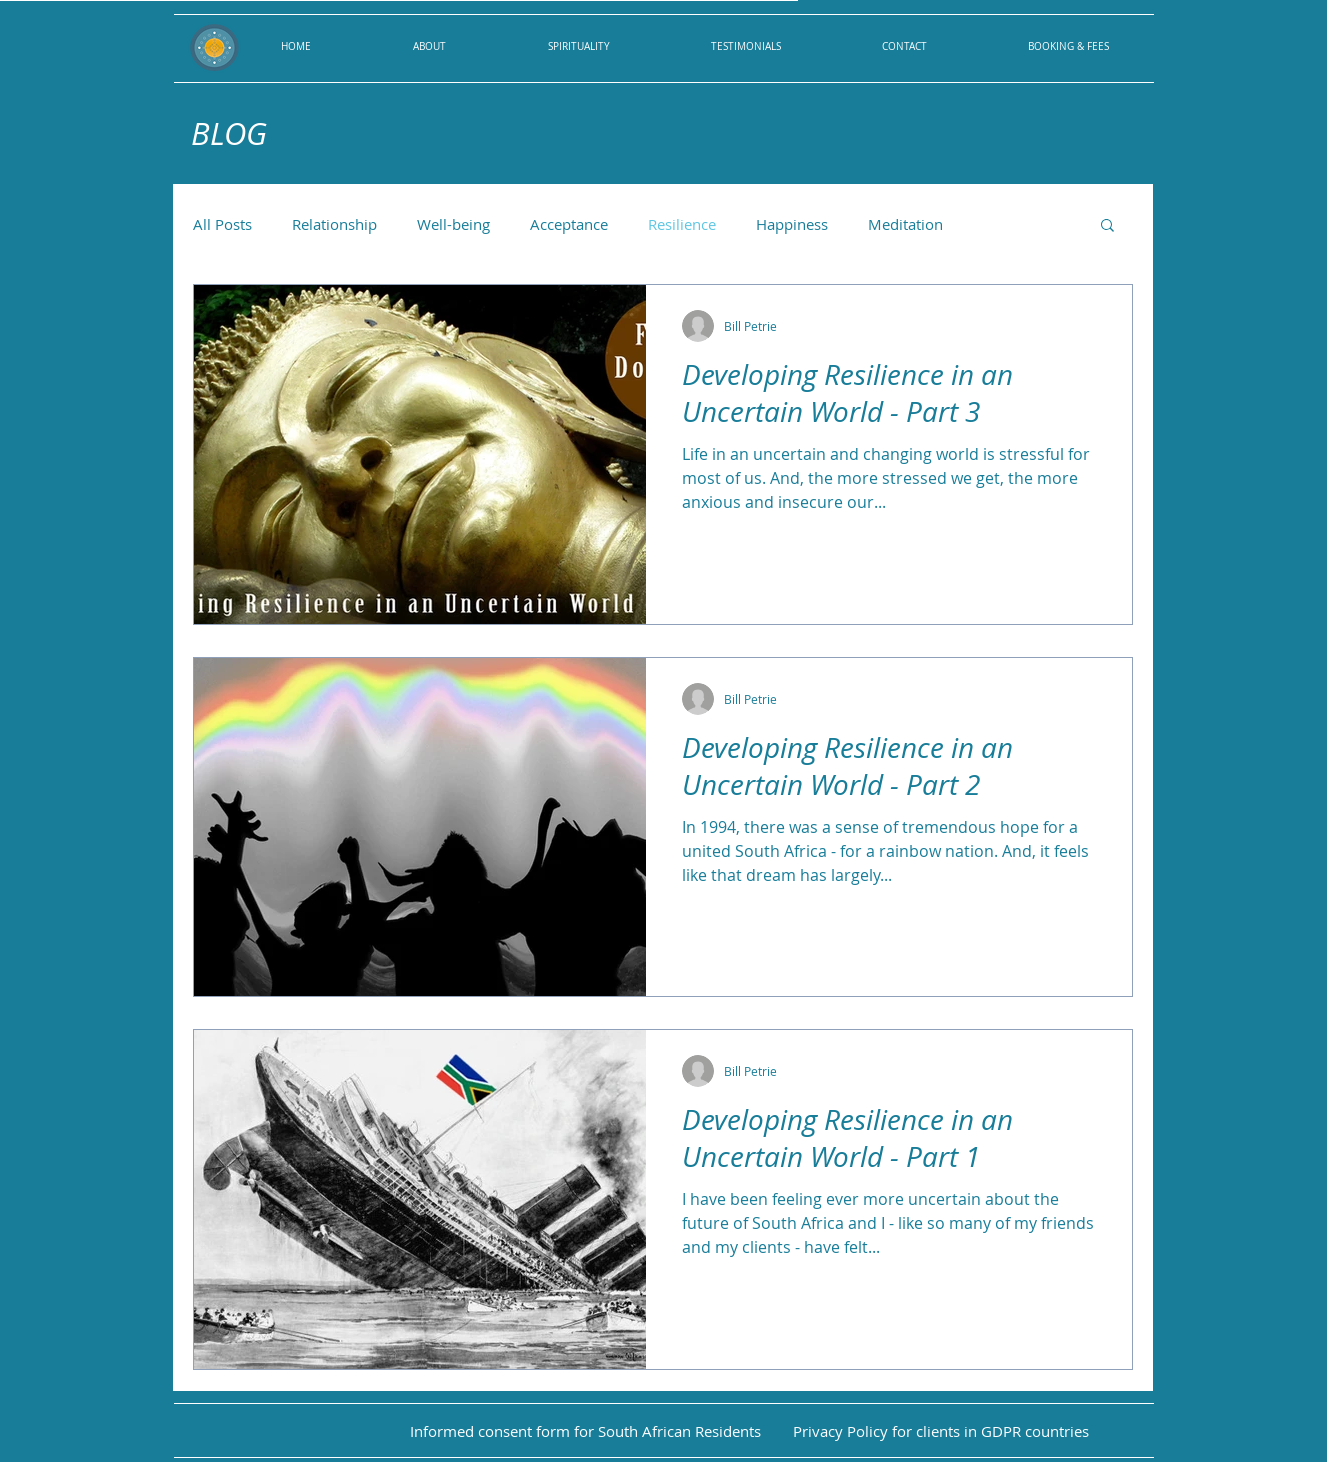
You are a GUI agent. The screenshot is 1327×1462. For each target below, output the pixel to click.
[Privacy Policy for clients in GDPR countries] (941, 1431)
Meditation (905, 224)
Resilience (682, 224)
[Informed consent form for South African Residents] (585, 1432)
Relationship (334, 224)
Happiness (792, 224)
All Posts (222, 224)
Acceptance (569, 224)
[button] (1107, 226)
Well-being (453, 224)
